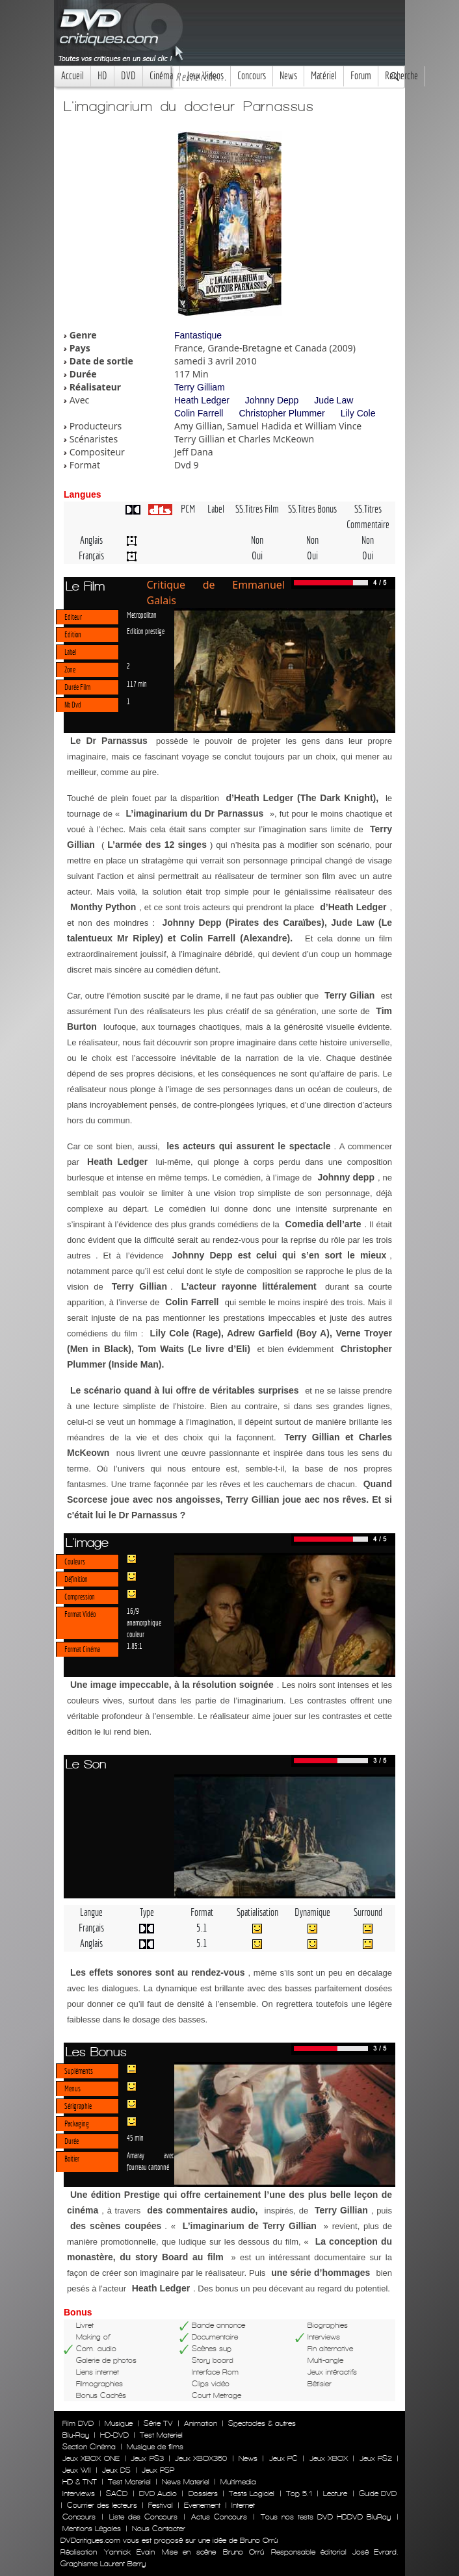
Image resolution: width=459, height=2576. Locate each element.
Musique (119, 2423)
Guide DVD (378, 2493)
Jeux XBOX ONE (91, 2458)
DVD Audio (158, 2493)
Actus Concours (219, 2517)
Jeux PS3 (147, 2458)
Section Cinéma (89, 2447)
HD (102, 76)
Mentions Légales (91, 2528)
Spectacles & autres (262, 2423)
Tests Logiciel (251, 2493)
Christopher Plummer (281, 413)
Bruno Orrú (243, 2552)
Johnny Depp (272, 400)
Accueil (72, 76)
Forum (360, 76)
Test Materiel (161, 2435)
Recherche (401, 76)
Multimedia (238, 2482)
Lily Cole (358, 413)
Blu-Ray (75, 2435)
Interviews (78, 2493)
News (288, 76)
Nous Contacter (157, 2528)
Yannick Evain (129, 2552)
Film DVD (78, 2423)
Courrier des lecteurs (102, 2505)
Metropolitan (142, 614)
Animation (200, 2423)
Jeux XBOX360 (201, 2458)
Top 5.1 (299, 2493)
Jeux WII (76, 2470)
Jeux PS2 (376, 2458)
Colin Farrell (198, 413)
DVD (128, 76)
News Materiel (185, 2482)
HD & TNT (79, 2482)
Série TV (158, 2423)
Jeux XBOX (328, 2458)
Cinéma (161, 76)
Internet (243, 2505)
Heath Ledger (202, 400)
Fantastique (198, 335)
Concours (251, 76)
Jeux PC (283, 2458)
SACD (116, 2493)
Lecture (335, 2493)
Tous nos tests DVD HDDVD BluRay (326, 2517)
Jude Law (333, 400)
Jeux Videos (205, 76)
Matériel (324, 76)
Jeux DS (116, 2470)
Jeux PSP (158, 2470)
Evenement (202, 2505)
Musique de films (155, 2447)
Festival (160, 2505)
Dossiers (203, 2493)
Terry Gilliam (199, 387)
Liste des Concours (143, 2517)
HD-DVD (114, 2435)
